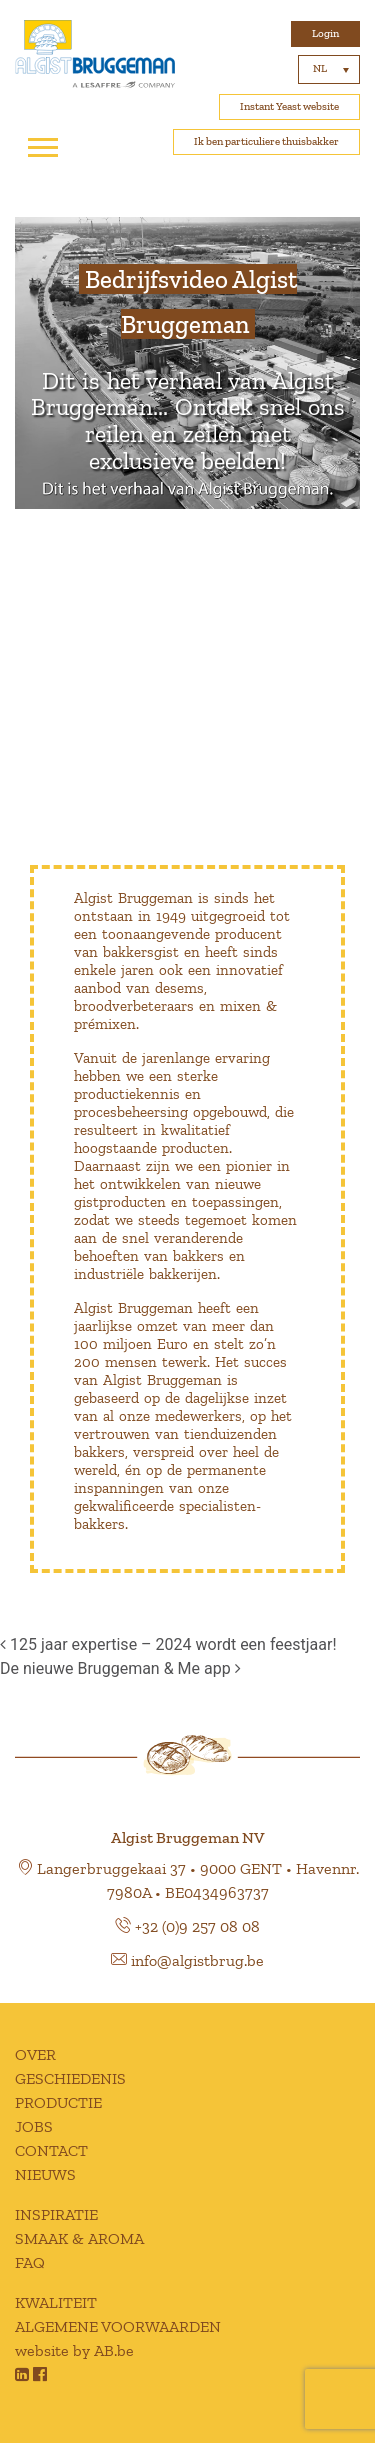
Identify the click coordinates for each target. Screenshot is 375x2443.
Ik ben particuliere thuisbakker (266, 141)
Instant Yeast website (289, 106)
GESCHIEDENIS (70, 2078)
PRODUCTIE (58, 2102)
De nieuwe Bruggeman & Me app (120, 1668)
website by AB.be (74, 2350)
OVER (35, 2054)
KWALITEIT (56, 2302)
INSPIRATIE (56, 2214)
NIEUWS (45, 2174)
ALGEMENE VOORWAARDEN (118, 2326)
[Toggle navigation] (43, 148)
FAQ (30, 2262)
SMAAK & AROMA (79, 2238)
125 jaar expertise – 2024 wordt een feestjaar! (168, 1644)
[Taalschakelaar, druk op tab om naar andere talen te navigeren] (329, 69)
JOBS (34, 2126)
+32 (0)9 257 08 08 (197, 1926)
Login (325, 33)
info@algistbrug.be (197, 1960)
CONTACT (51, 2150)
